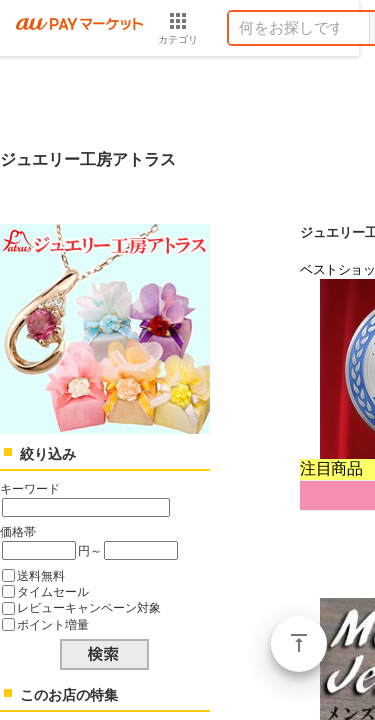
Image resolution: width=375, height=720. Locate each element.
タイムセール (53, 591)
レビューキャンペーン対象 (89, 607)
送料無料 (41, 575)
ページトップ (299, 644)
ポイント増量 (53, 624)
